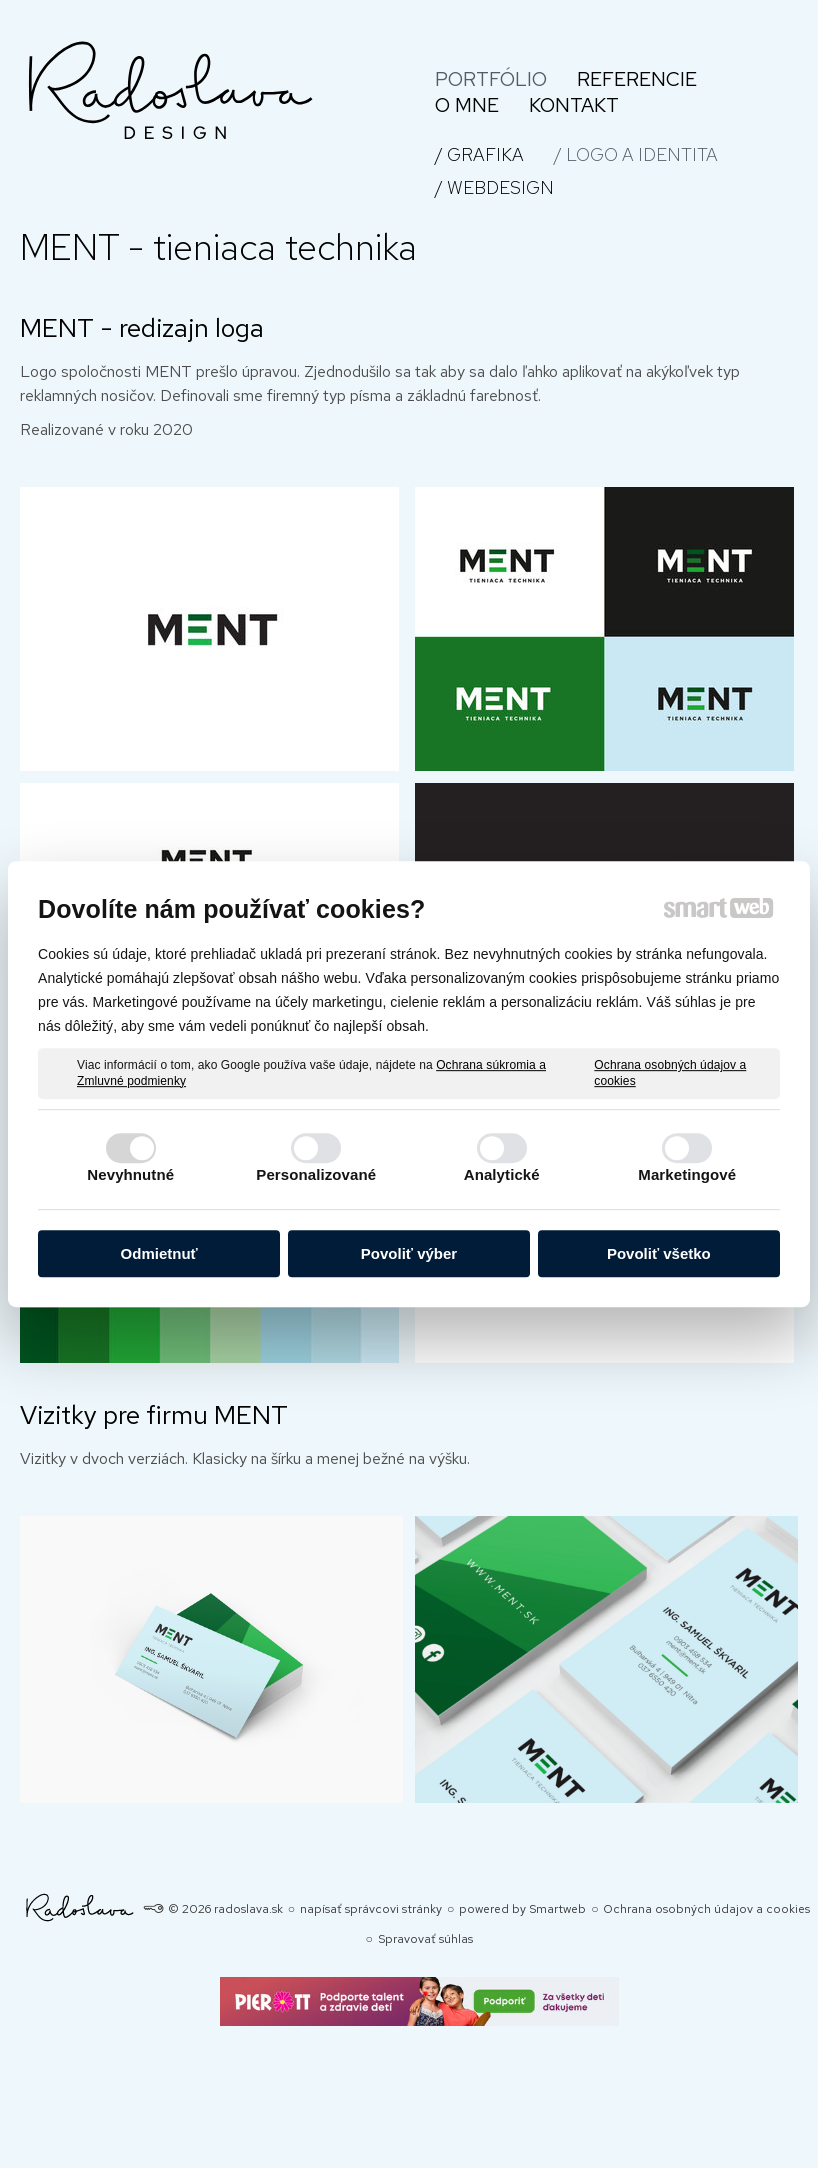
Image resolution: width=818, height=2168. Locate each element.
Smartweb (557, 1909)
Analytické (502, 1174)
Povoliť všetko (659, 1253)
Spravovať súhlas (425, 1939)
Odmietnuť (159, 1253)
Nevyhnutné (130, 1174)
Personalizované (316, 1174)
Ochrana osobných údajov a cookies (670, 1073)
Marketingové (687, 1174)
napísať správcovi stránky (371, 1909)
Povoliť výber (409, 1253)
